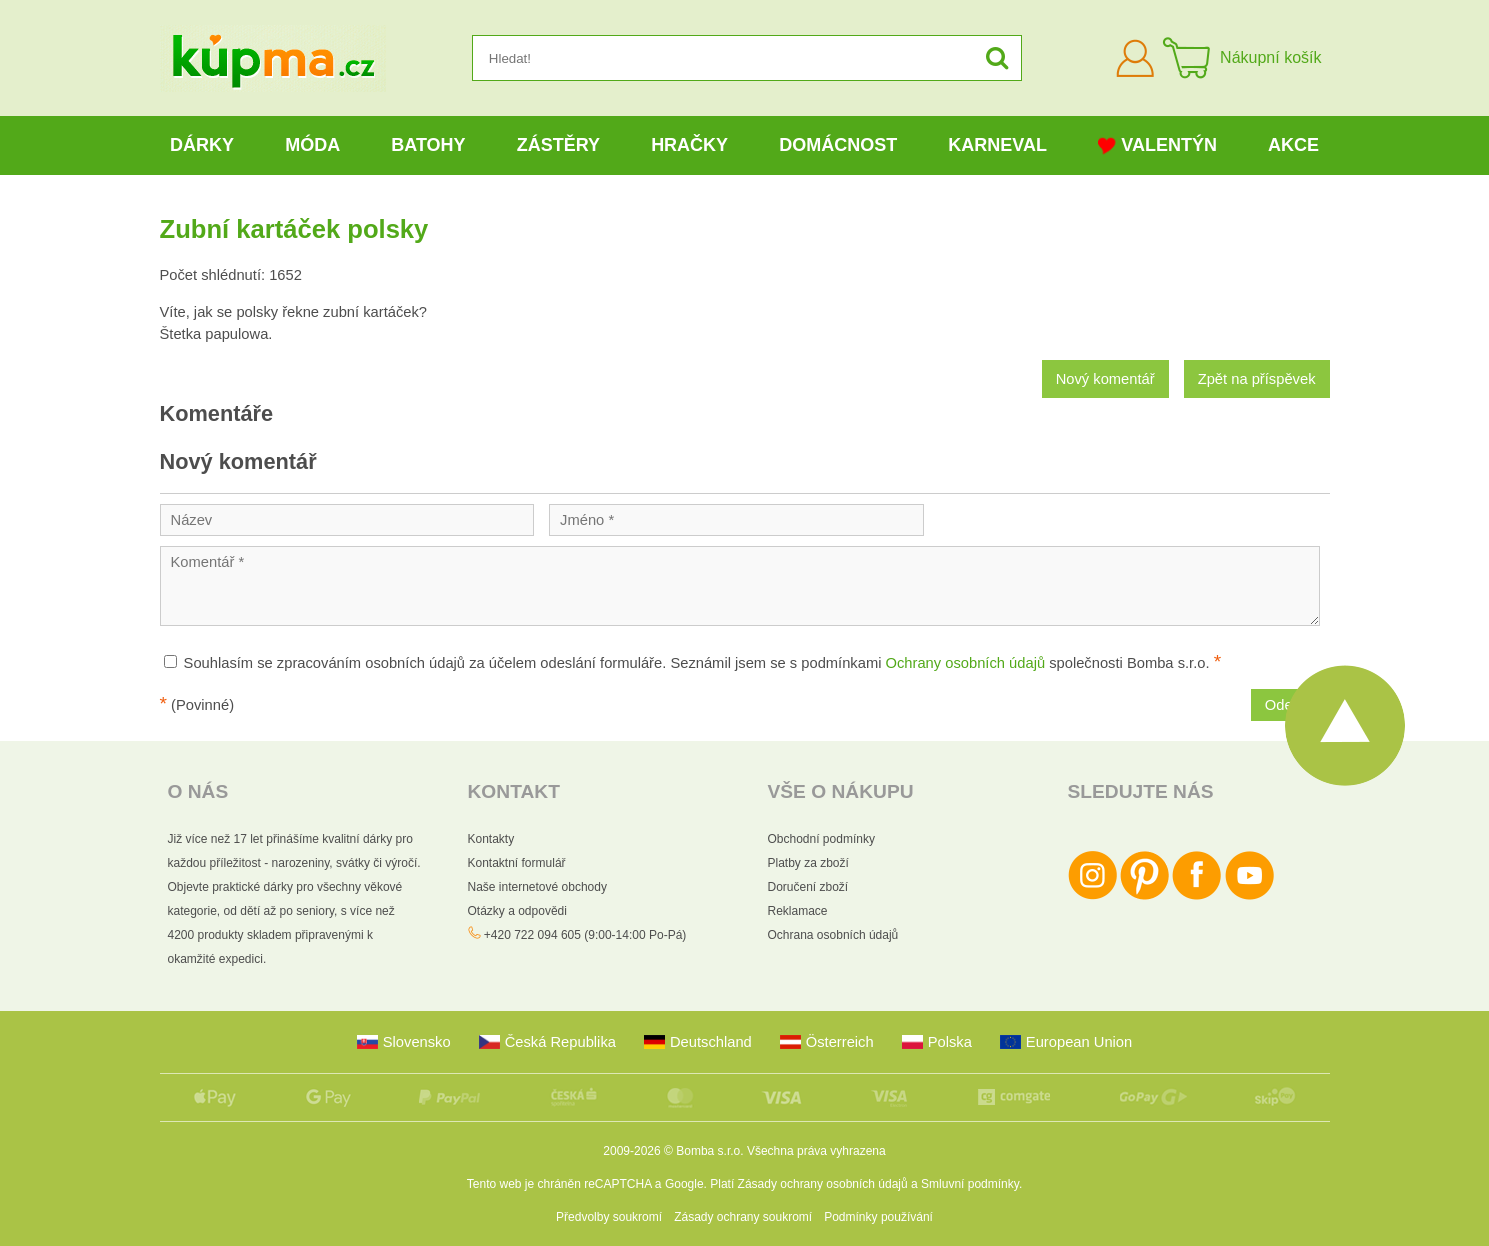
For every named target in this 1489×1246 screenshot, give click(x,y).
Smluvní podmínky (970, 1184)
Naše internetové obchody (537, 887)
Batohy (428, 145)
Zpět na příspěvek (1257, 379)
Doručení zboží (808, 887)
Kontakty (491, 839)
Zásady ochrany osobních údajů (823, 1184)
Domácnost (838, 145)
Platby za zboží (808, 863)
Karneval (997, 145)
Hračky (689, 145)
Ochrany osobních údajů (966, 663)
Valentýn (1157, 145)
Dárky (202, 145)
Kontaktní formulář (517, 863)
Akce (1293, 145)
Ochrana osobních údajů (833, 935)
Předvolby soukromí (609, 1217)
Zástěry (558, 145)
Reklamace (798, 911)
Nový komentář (1105, 379)
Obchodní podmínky (821, 839)
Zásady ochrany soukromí (743, 1217)
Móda (312, 145)
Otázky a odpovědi (517, 911)
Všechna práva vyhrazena (816, 1151)
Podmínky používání (878, 1217)
